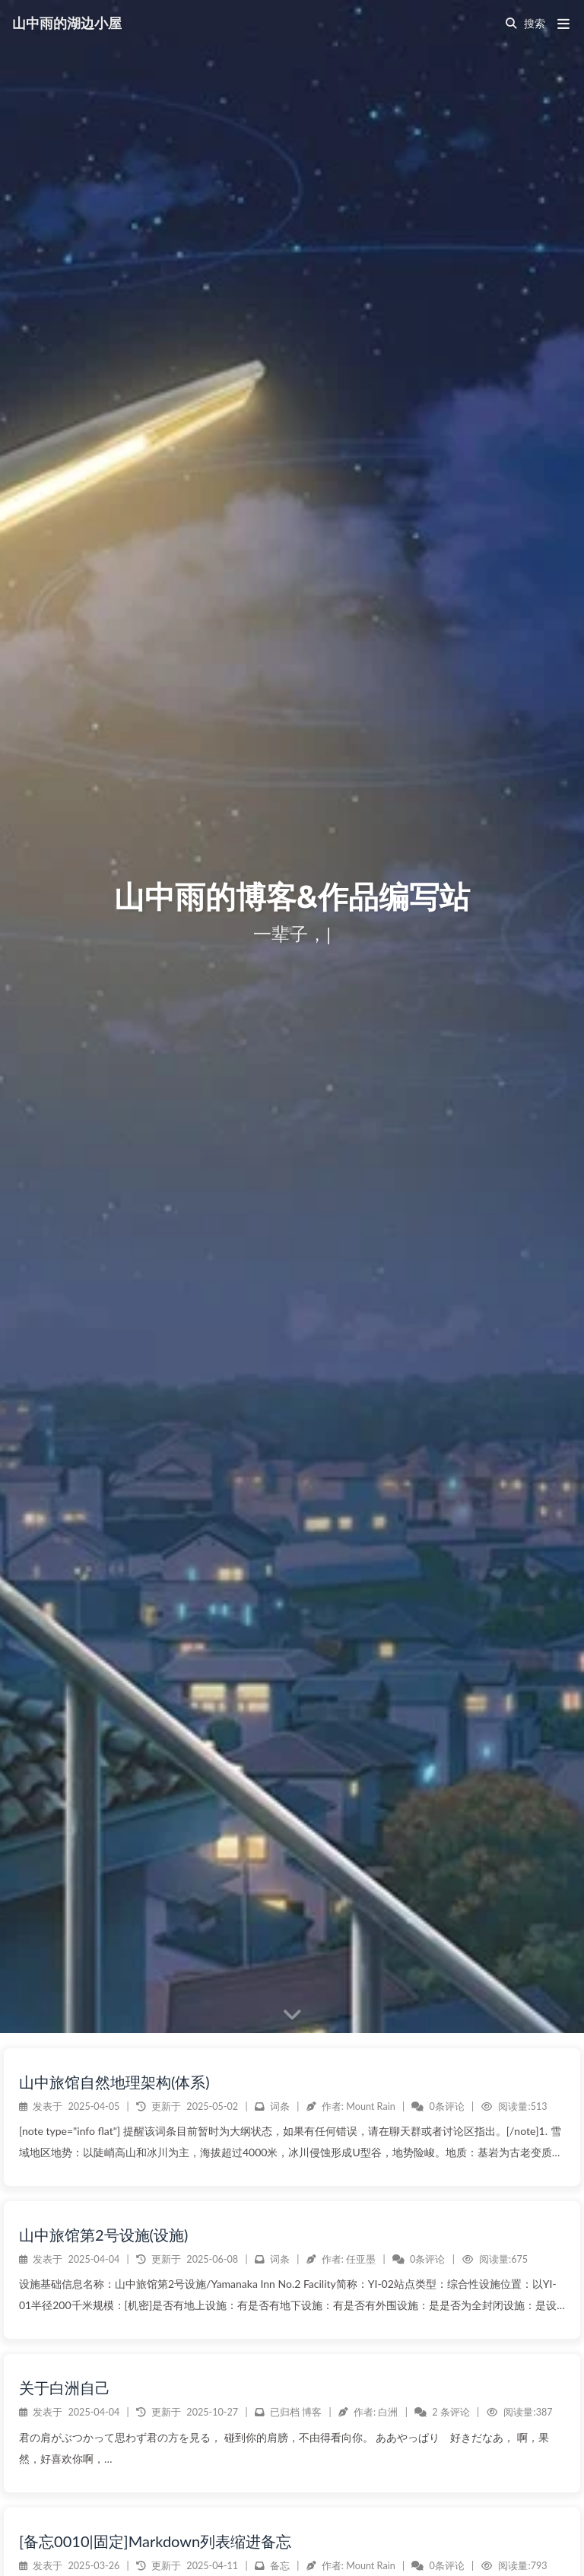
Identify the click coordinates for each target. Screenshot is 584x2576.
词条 (280, 2497)
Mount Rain (370, 2497)
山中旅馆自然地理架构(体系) (114, 2472)
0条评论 (447, 2497)
